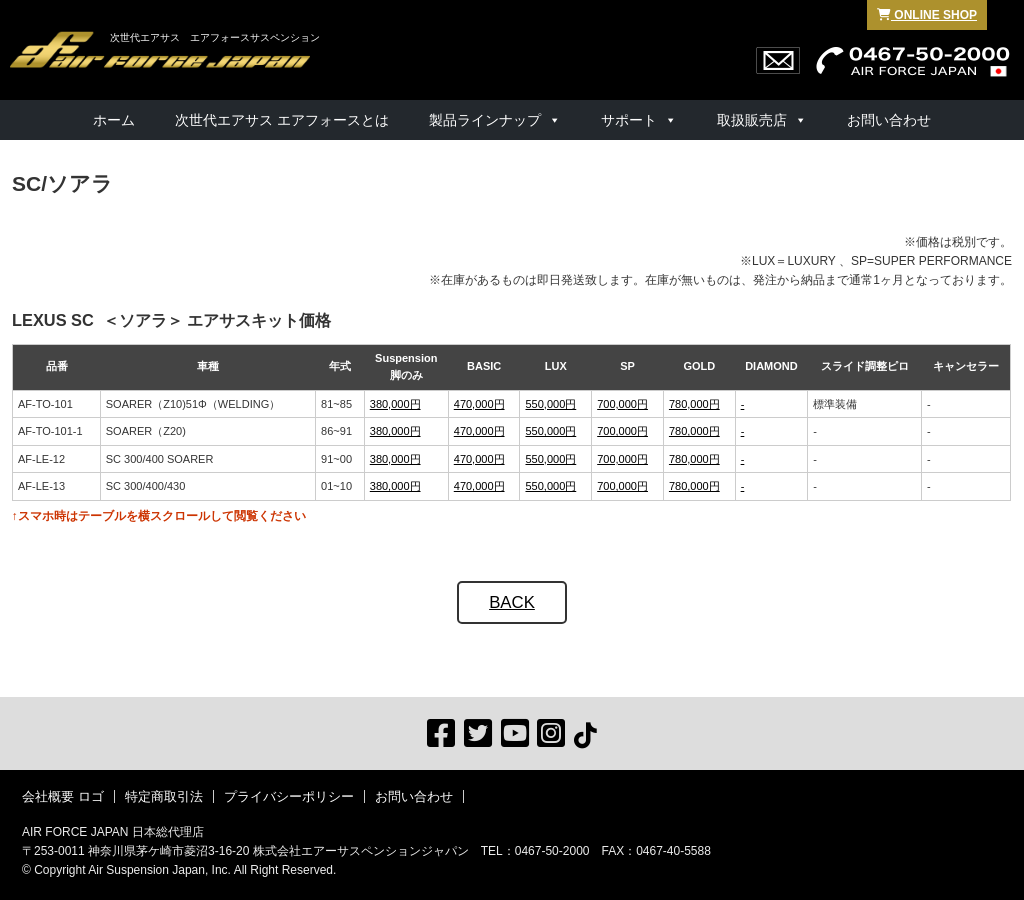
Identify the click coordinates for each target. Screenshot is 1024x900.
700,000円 (622, 404)
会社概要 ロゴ (63, 796)
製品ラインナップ (485, 120)
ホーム (114, 120)
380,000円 (395, 404)
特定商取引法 (164, 796)
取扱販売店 (752, 120)
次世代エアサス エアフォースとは (282, 120)
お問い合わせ (889, 120)
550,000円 (550, 404)
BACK (512, 602)
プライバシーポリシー (289, 796)
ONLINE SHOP (927, 15)
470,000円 (479, 404)
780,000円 (694, 404)
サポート (629, 120)
